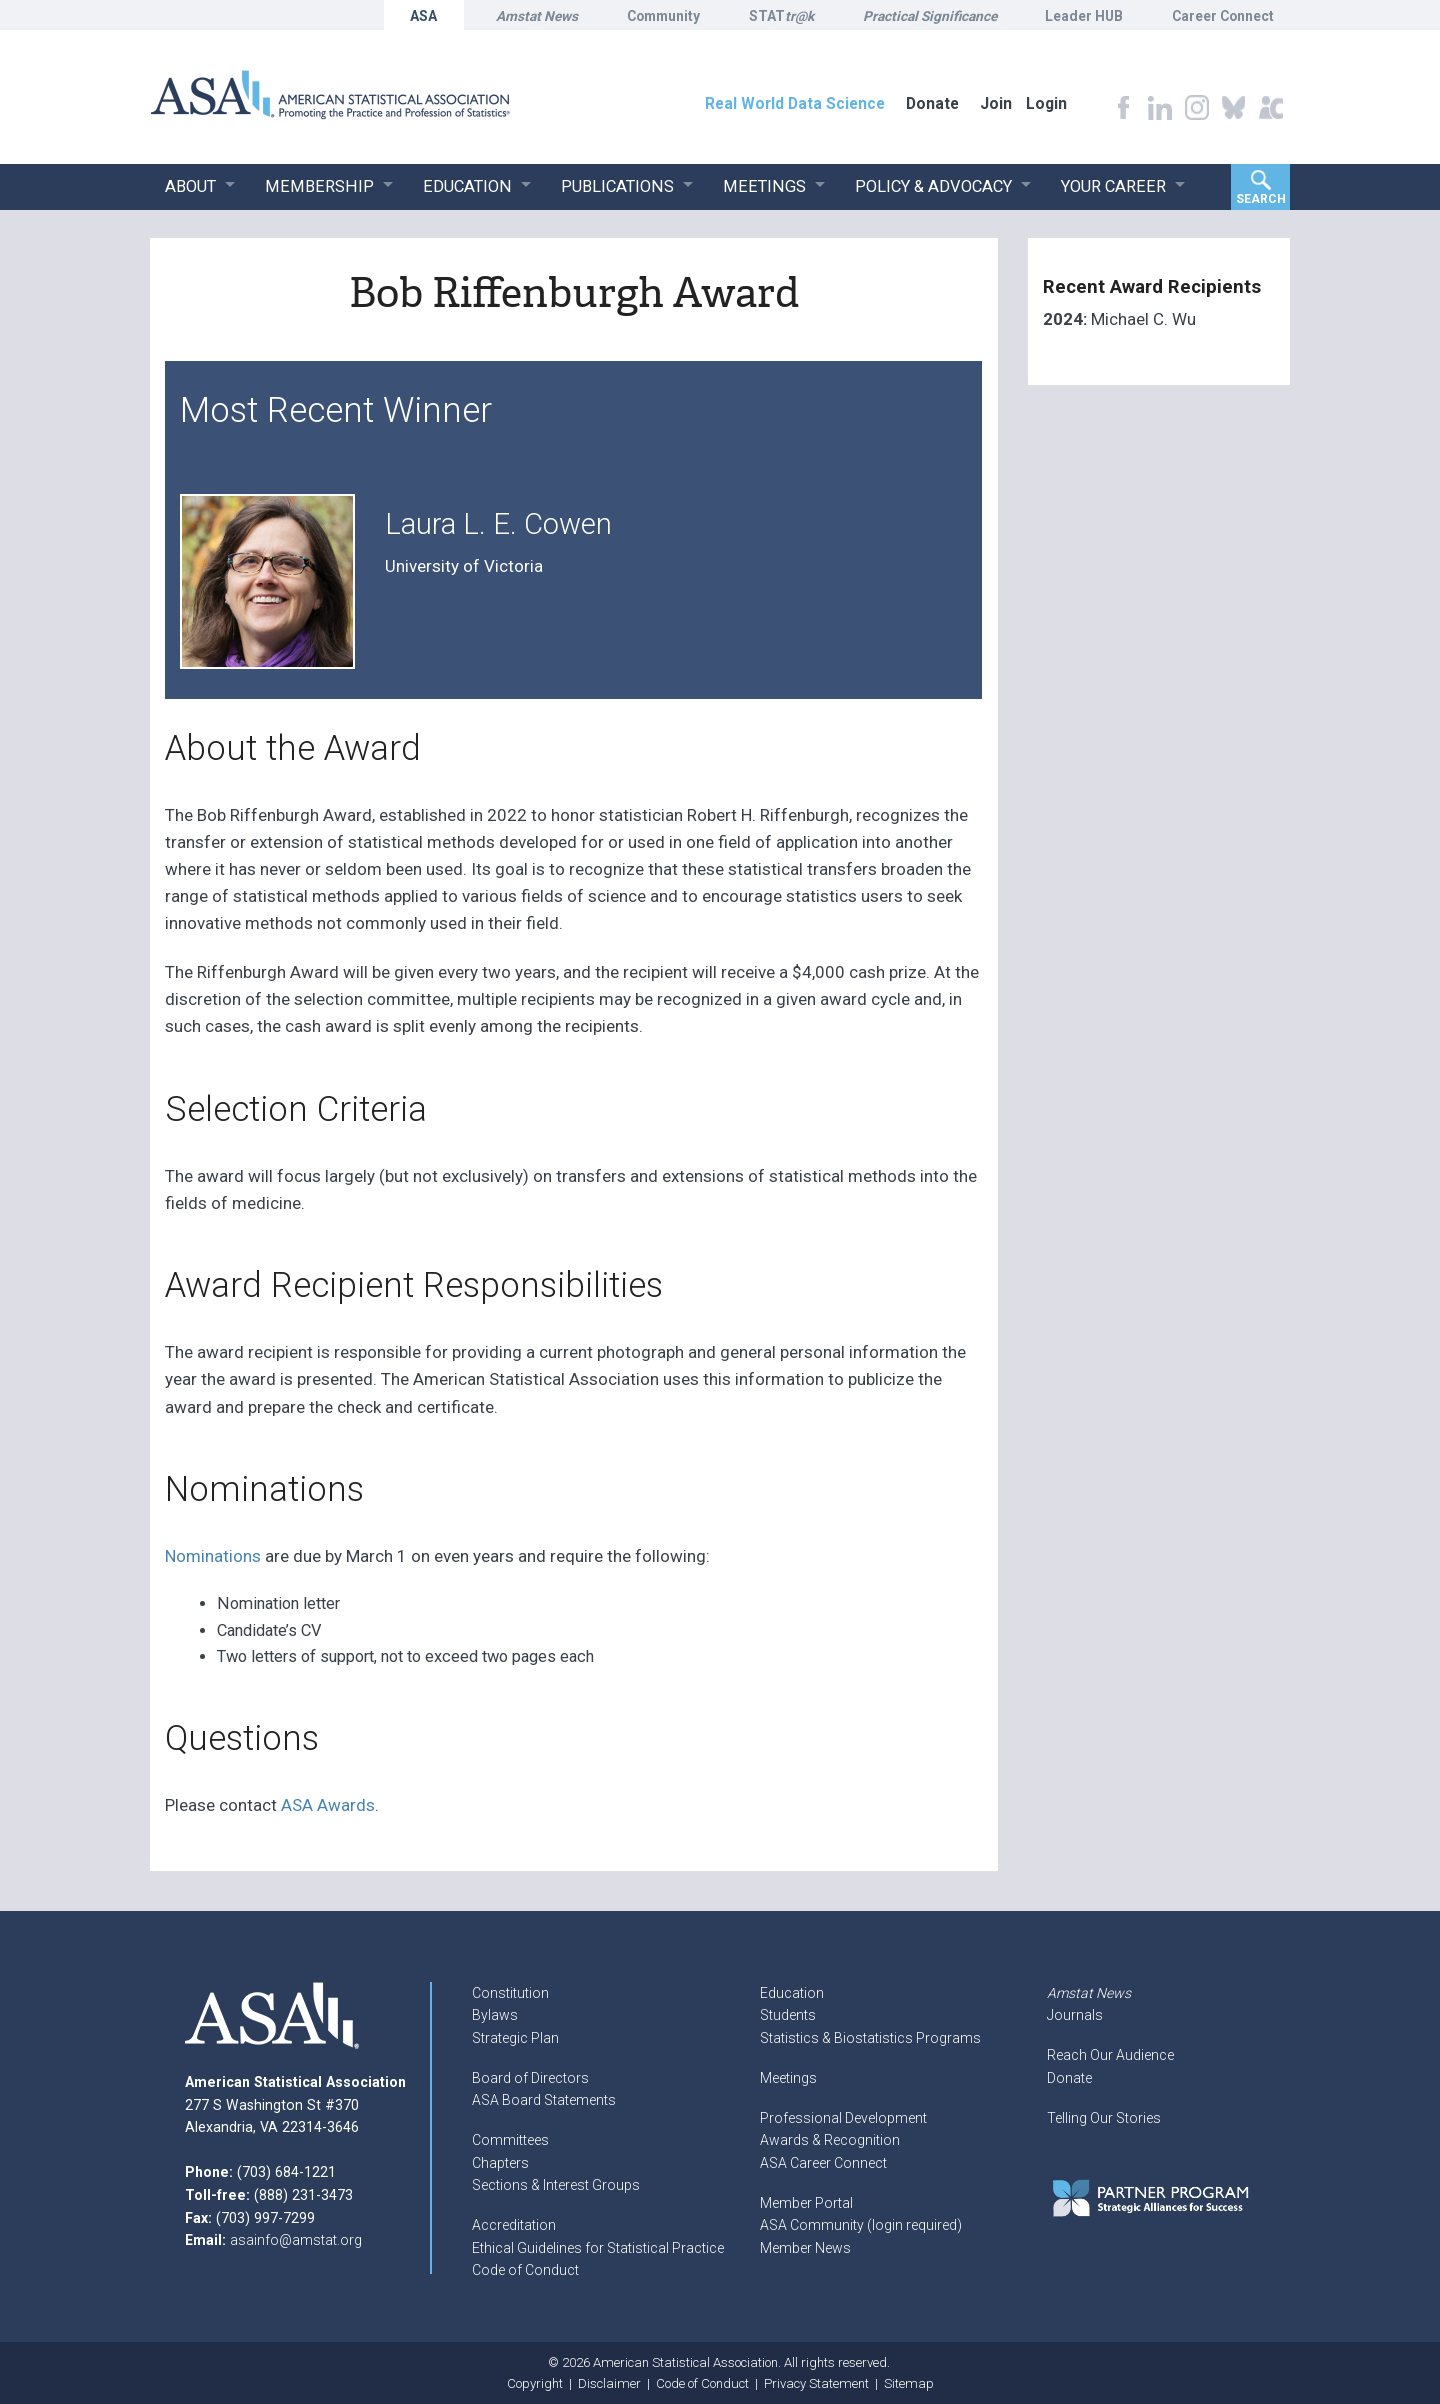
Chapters (500, 2163)
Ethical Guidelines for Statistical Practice (598, 2248)
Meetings (788, 2078)
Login (1046, 103)
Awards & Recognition (830, 2140)
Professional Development (843, 2118)
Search (1261, 199)
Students (788, 2015)
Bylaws (495, 2015)
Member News (805, 2248)
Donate (1069, 2078)
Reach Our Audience (1110, 2055)
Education (792, 1993)
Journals (1075, 2015)
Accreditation (514, 2225)
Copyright (535, 2383)
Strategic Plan (515, 2038)
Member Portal (806, 2203)
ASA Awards (328, 1805)
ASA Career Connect (823, 2163)
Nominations (213, 1556)
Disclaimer (609, 2383)
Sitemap (909, 2383)
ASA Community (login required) (861, 2225)
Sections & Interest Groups (556, 2185)
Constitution (510, 1993)
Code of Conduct (525, 2270)
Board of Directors (530, 2078)
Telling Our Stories (1104, 2118)
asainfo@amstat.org (296, 2240)
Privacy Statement (816, 2383)
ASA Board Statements (544, 2100)
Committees (510, 2140)
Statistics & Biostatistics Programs (870, 2038)
